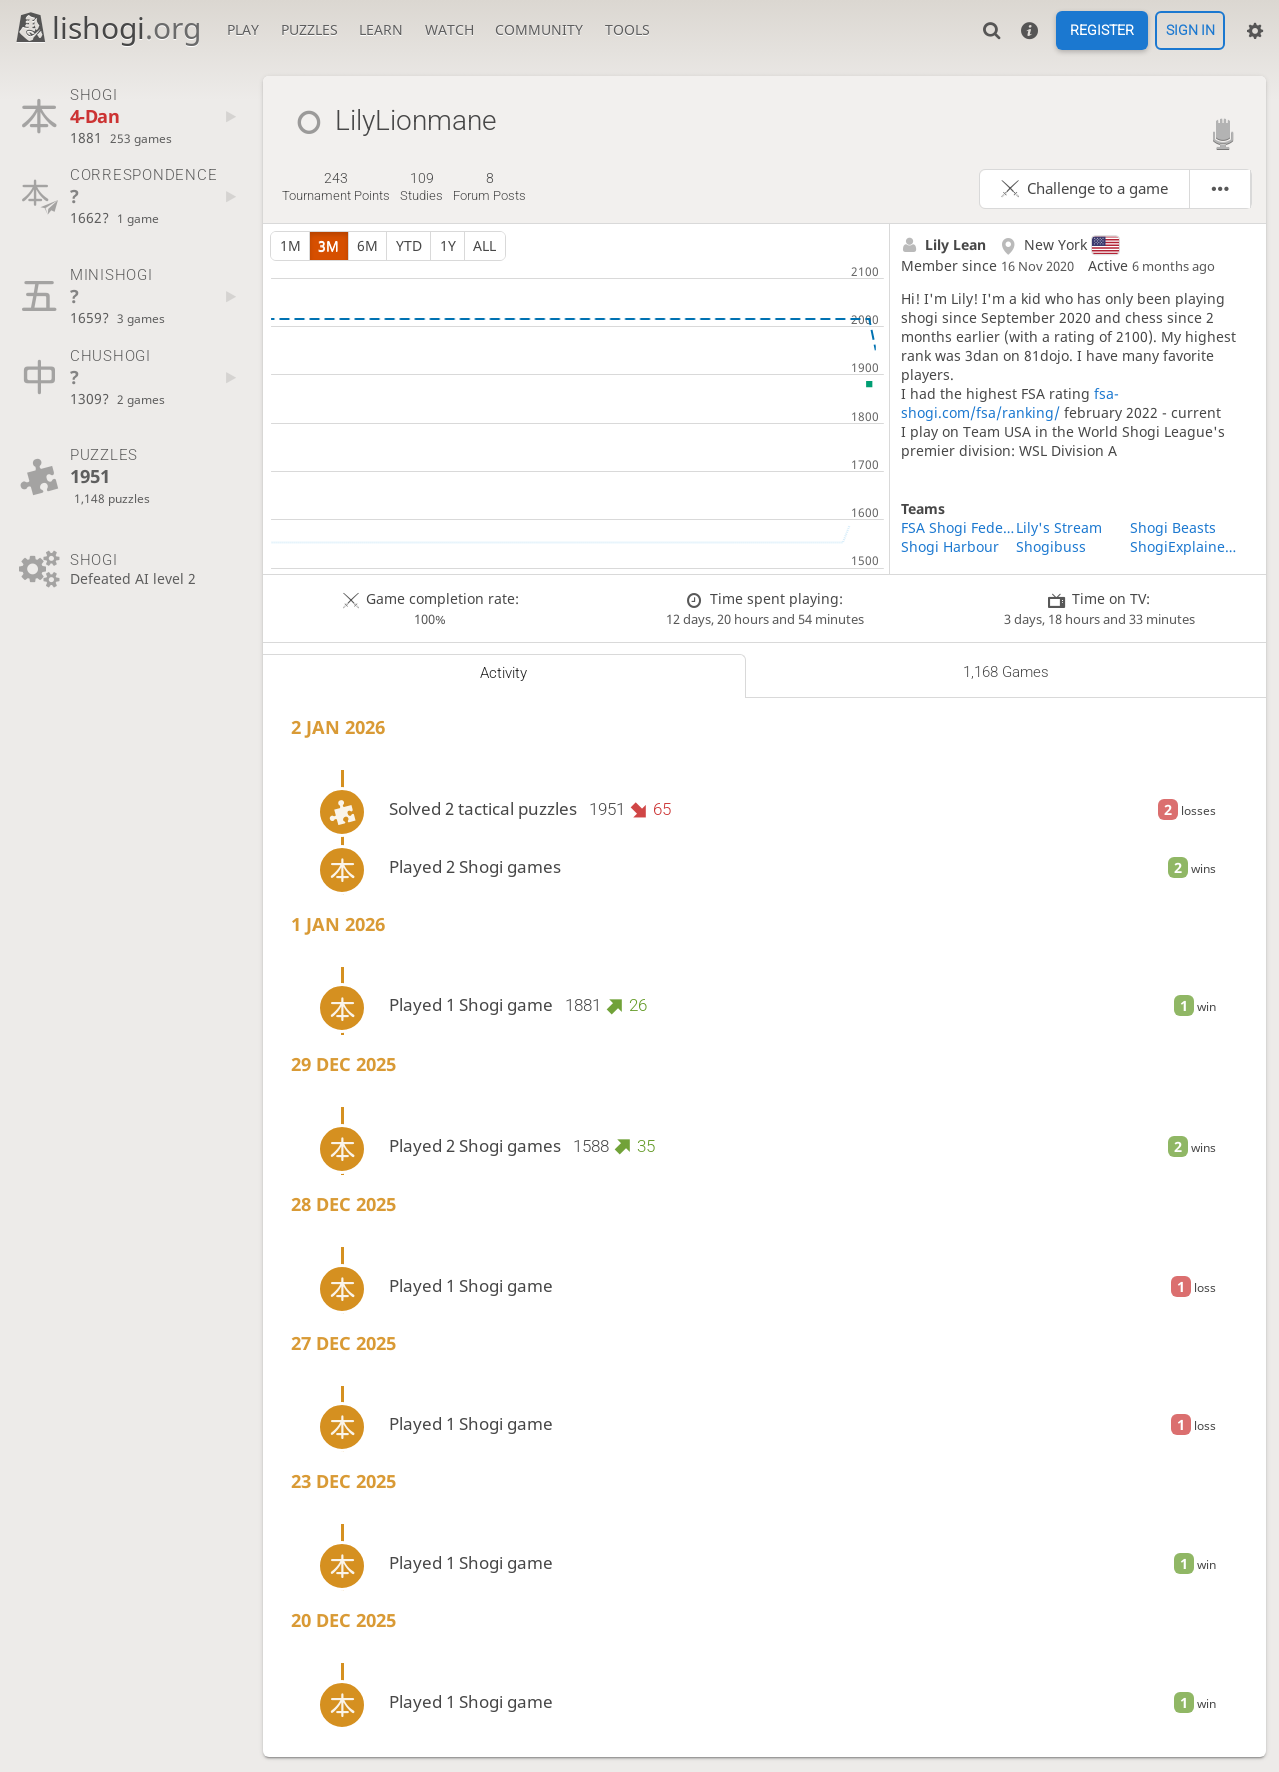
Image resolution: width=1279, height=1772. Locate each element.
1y (448, 245)
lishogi (107, 27)
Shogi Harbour (950, 546)
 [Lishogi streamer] (1223, 133)
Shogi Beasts (1173, 527)
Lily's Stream (1059, 527)
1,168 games (1006, 672)
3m (328, 245)
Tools (627, 29)
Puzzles (309, 29)
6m (367, 245)
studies (421, 187)
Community (539, 29)
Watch (449, 29)
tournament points (336, 187)
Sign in (1190, 31)
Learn (381, 29)
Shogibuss (1051, 546)
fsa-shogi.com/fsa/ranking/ (1010, 403)
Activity (503, 673)
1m (290, 245)
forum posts (489, 187)
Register (1102, 31)
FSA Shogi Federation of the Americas (958, 527)
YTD (409, 245)
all (484, 245)
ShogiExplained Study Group (1187, 546)
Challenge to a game (1097, 188)
